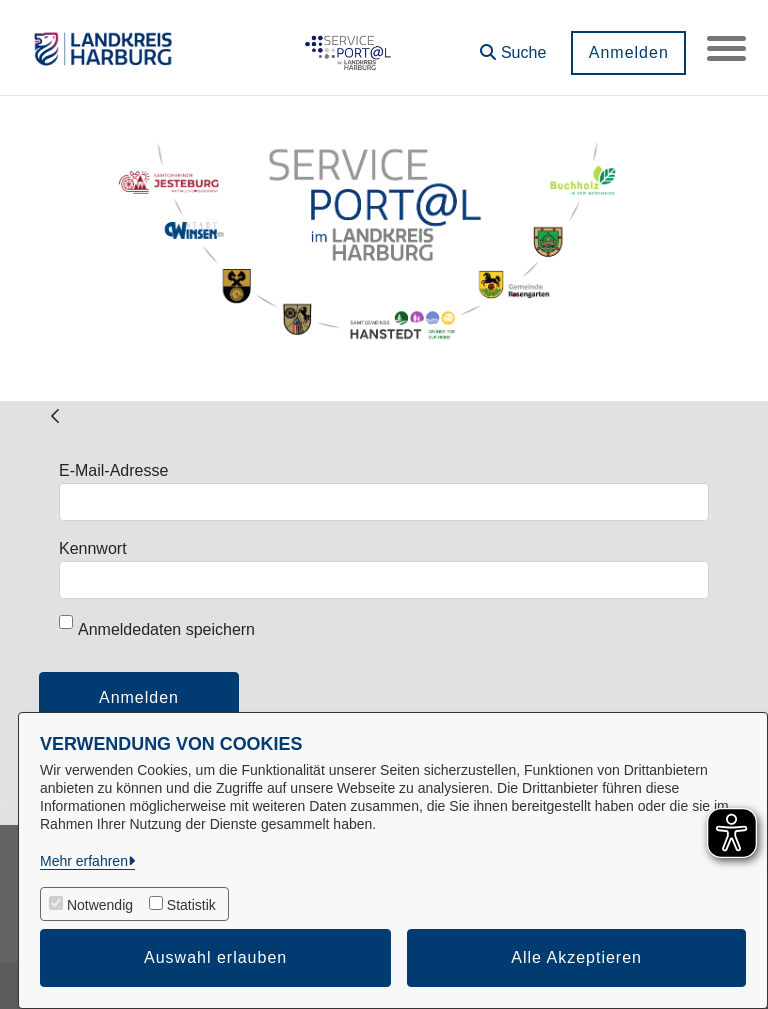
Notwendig (100, 905)
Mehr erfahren (84, 861)
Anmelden (627, 52)
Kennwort (93, 548)
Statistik (191, 905)
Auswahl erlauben (215, 957)
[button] (512, 45)
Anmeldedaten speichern (157, 626)
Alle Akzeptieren (576, 957)
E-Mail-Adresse (113, 470)
